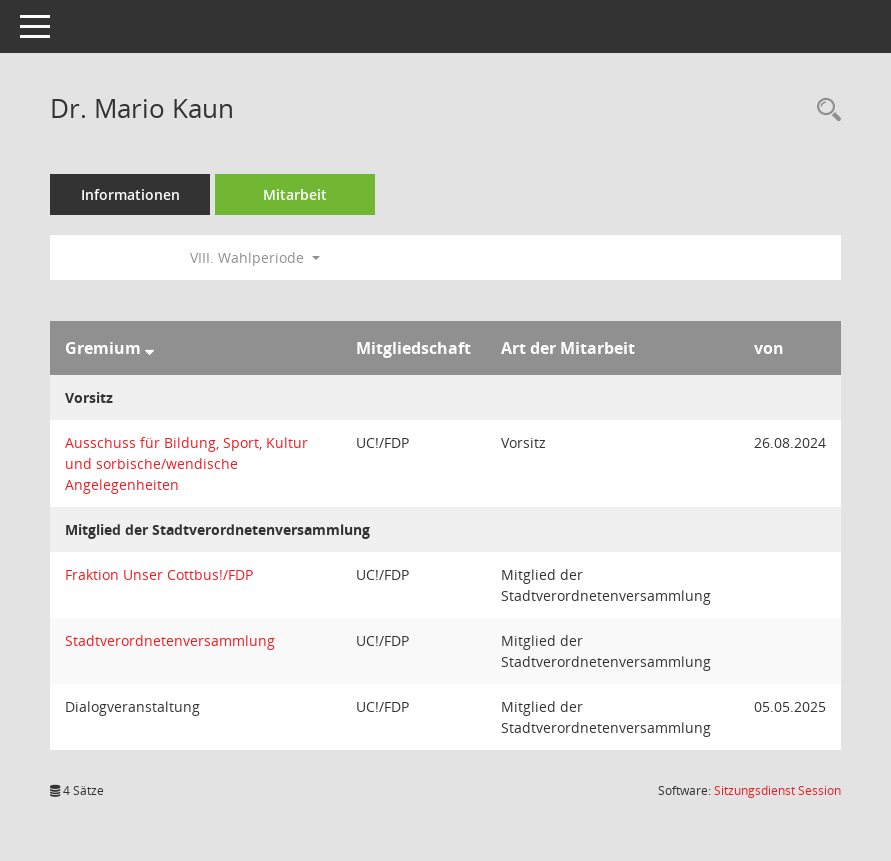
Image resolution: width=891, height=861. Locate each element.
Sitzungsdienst (777, 790)
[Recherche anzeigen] (824, 110)
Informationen (130, 194)
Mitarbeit (295, 194)
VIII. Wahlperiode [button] (255, 257)
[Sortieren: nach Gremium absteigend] (149, 348)
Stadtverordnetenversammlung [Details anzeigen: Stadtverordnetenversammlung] (170, 640)
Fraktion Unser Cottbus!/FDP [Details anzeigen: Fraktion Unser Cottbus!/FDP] (159, 574)
